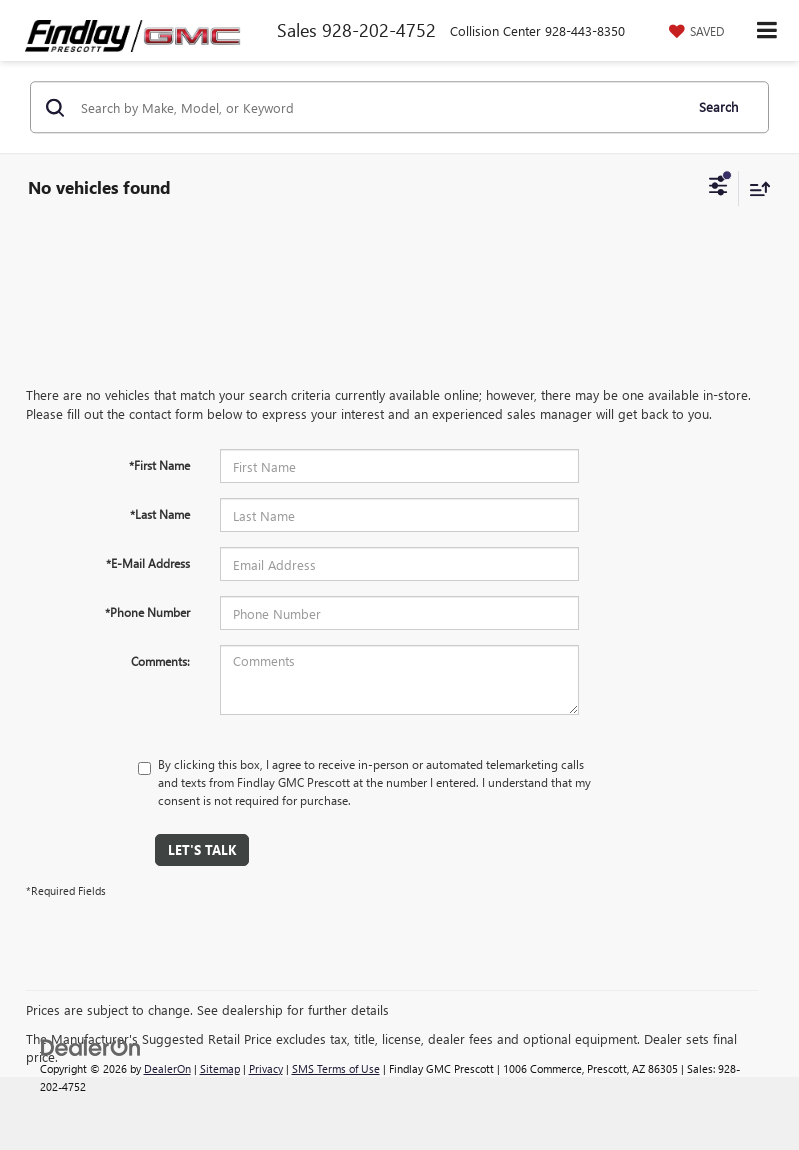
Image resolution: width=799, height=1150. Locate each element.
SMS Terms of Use (336, 1068)
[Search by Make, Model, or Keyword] (379, 107)
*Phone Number (147, 612)
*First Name (159, 465)
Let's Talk (202, 849)
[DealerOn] (91, 1045)
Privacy (266, 1068)
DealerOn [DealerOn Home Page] (167, 1068)
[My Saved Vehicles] (694, 31)
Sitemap (220, 1068)
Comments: (160, 661)
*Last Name (160, 514)
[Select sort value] (755, 188)
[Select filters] (718, 188)
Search (718, 106)
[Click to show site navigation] (767, 30)
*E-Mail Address (148, 563)
